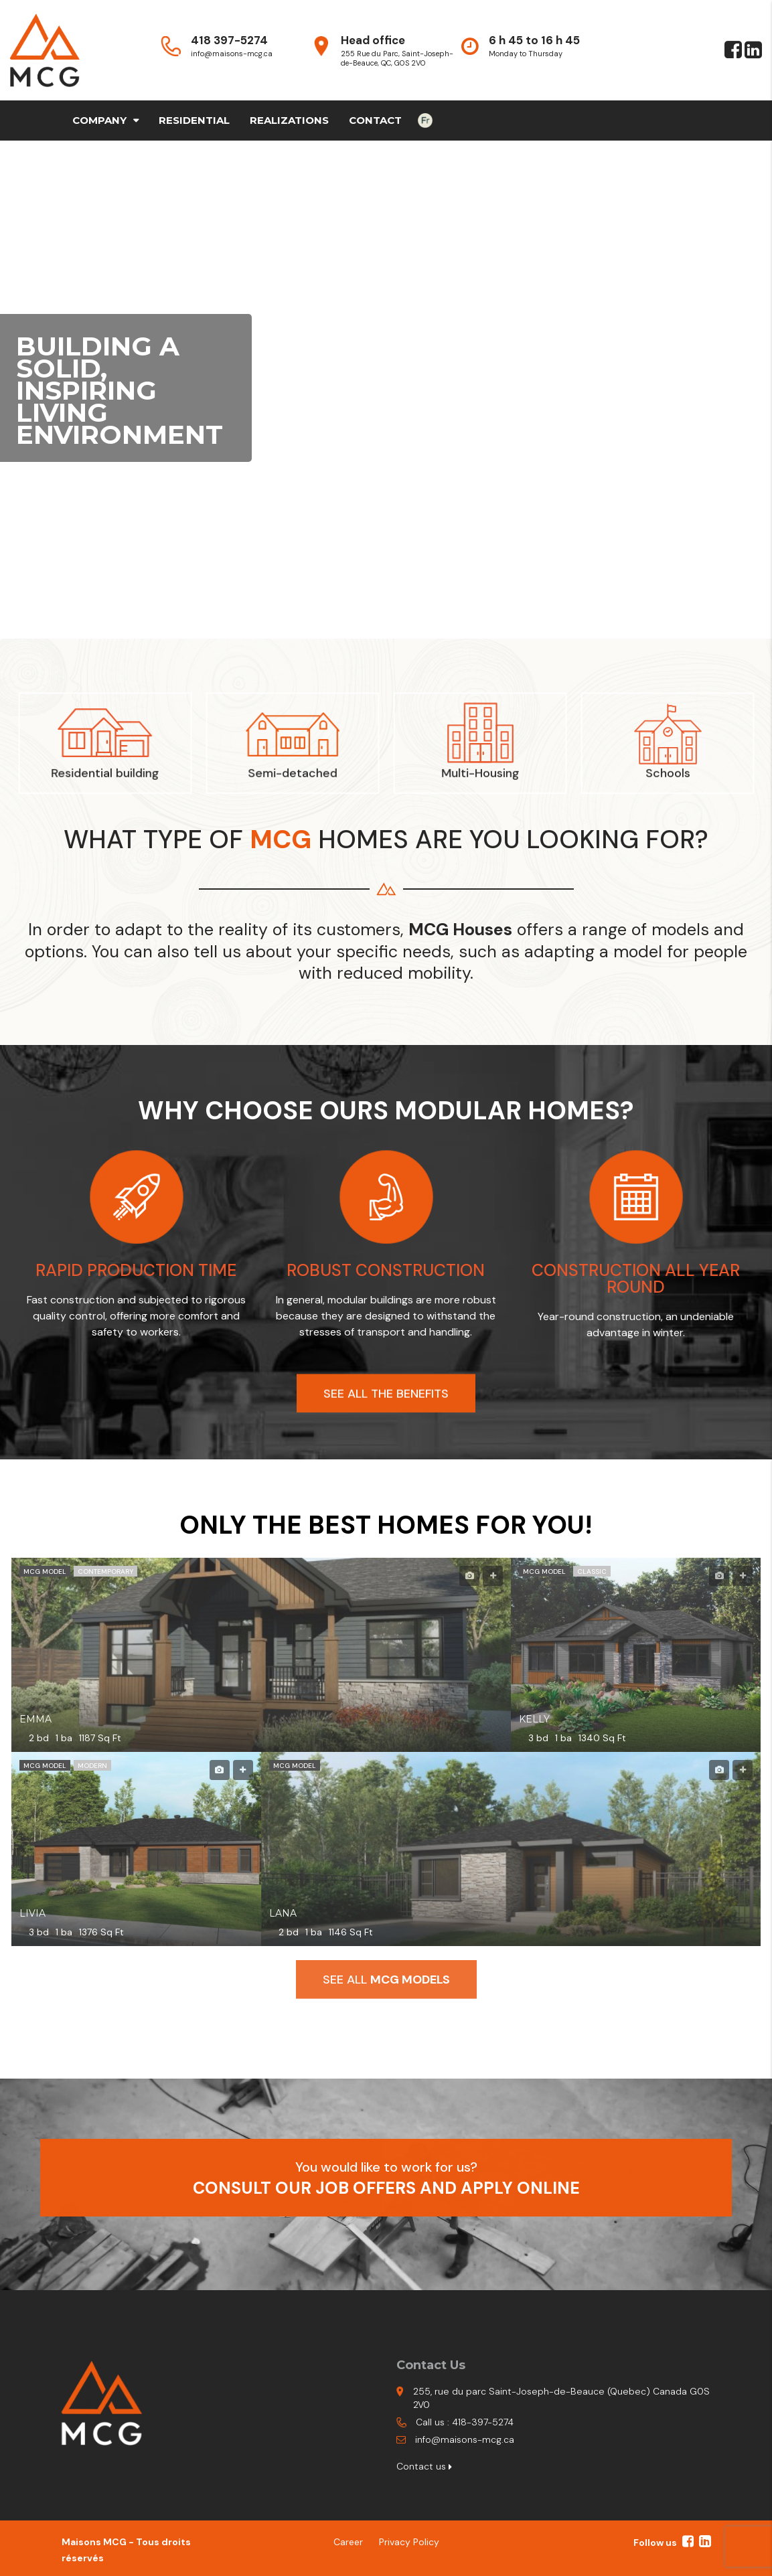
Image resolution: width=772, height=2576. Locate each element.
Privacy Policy (409, 2542)
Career (348, 2542)
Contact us (424, 2466)
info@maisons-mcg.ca (464, 2439)
